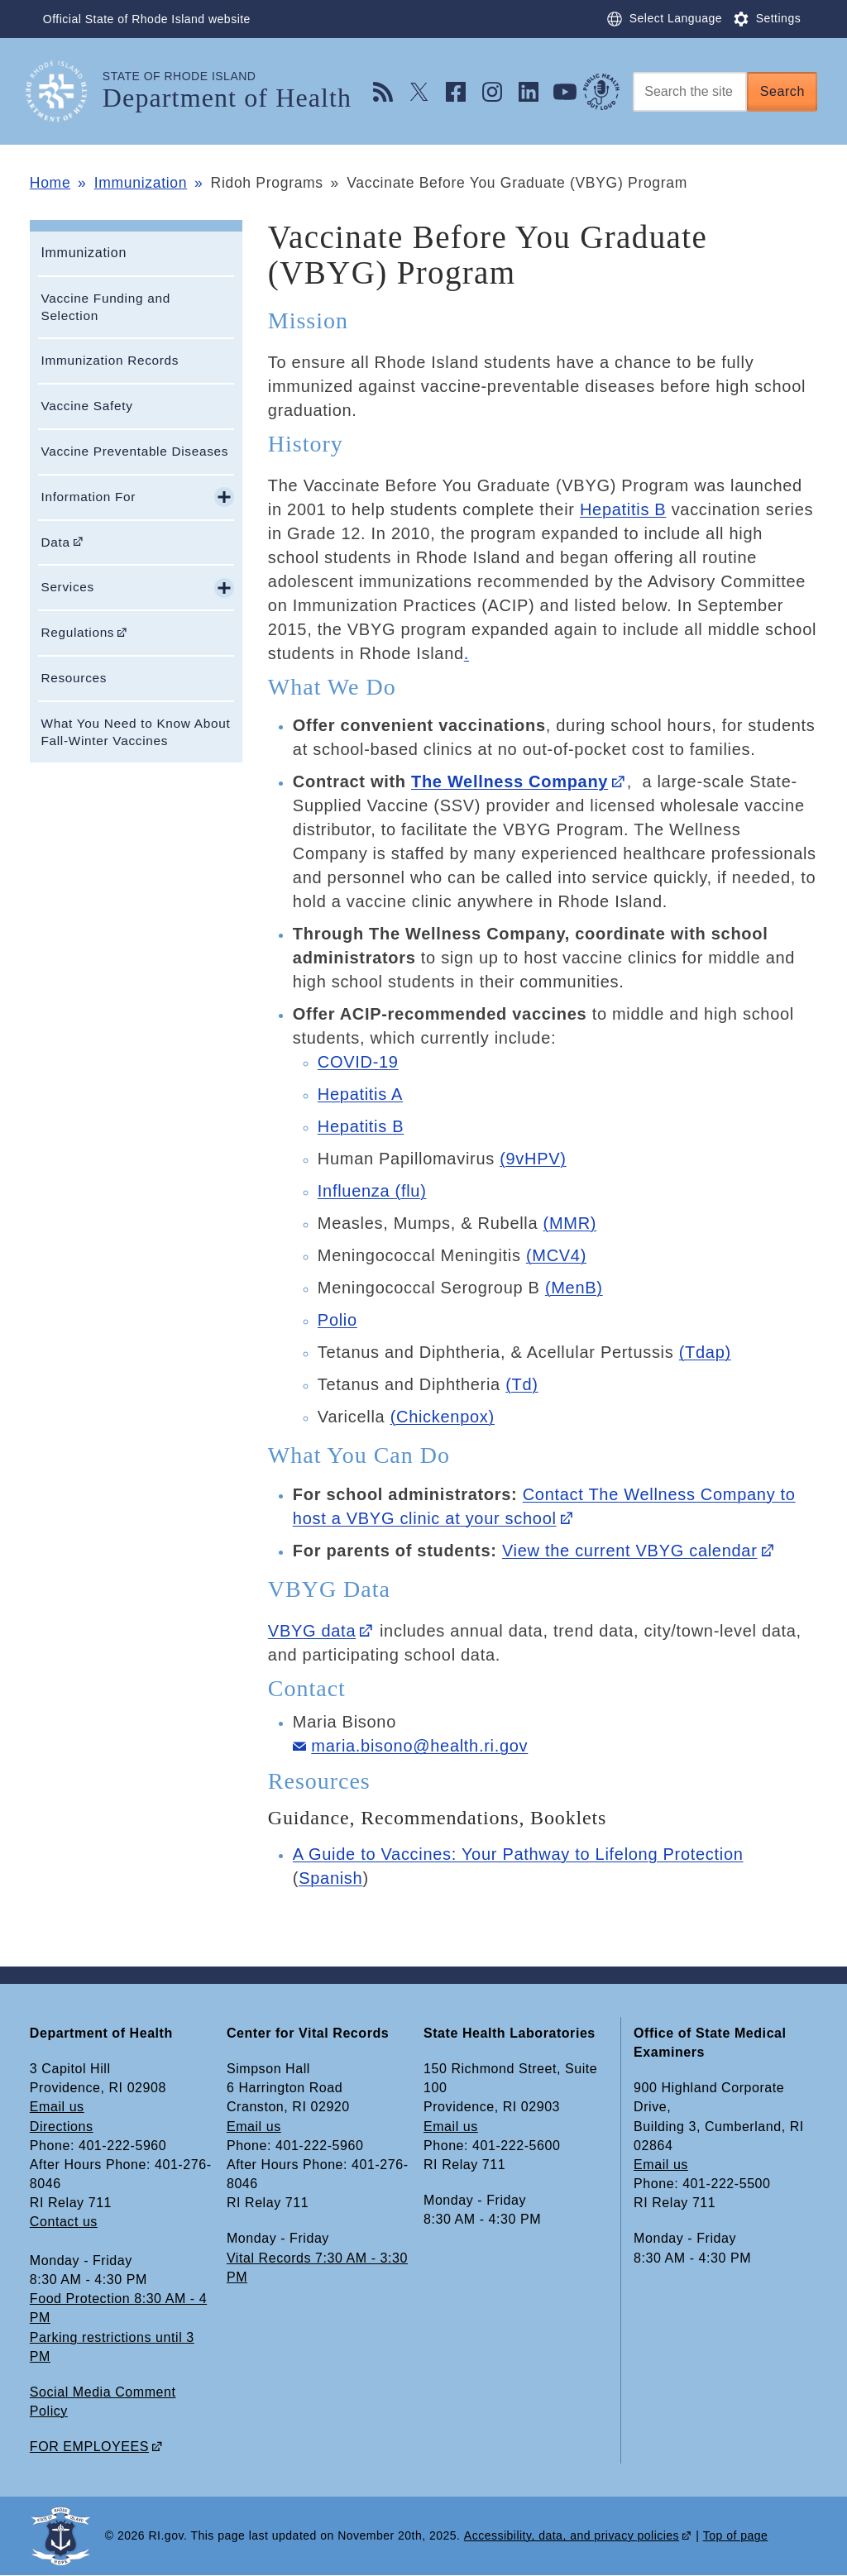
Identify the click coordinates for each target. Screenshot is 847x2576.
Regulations (77, 632)
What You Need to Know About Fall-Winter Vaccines (135, 732)
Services (67, 587)
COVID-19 (358, 1062)
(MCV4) (556, 1255)
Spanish (330, 1878)
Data (55, 542)
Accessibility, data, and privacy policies (571, 2535)
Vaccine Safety (86, 406)
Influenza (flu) (372, 1191)
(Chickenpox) (442, 1416)
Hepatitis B (623, 509)
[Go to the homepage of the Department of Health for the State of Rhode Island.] (66, 91)
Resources (74, 678)
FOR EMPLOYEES (89, 2447)
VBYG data (312, 1631)
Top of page (735, 2535)
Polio (337, 1320)
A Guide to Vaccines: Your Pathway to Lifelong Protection (518, 1854)
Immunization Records (110, 360)
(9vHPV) (533, 1158)
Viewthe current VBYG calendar (630, 1550)
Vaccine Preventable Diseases (134, 451)
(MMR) (570, 1223)
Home (50, 182)
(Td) (521, 1384)
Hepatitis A (360, 1094)
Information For (88, 497)
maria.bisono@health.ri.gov (419, 1746)
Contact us (64, 2222)
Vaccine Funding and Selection (105, 307)
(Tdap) (705, 1352)
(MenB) (574, 1287)
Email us (57, 2107)
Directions (61, 2127)
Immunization (140, 182)
